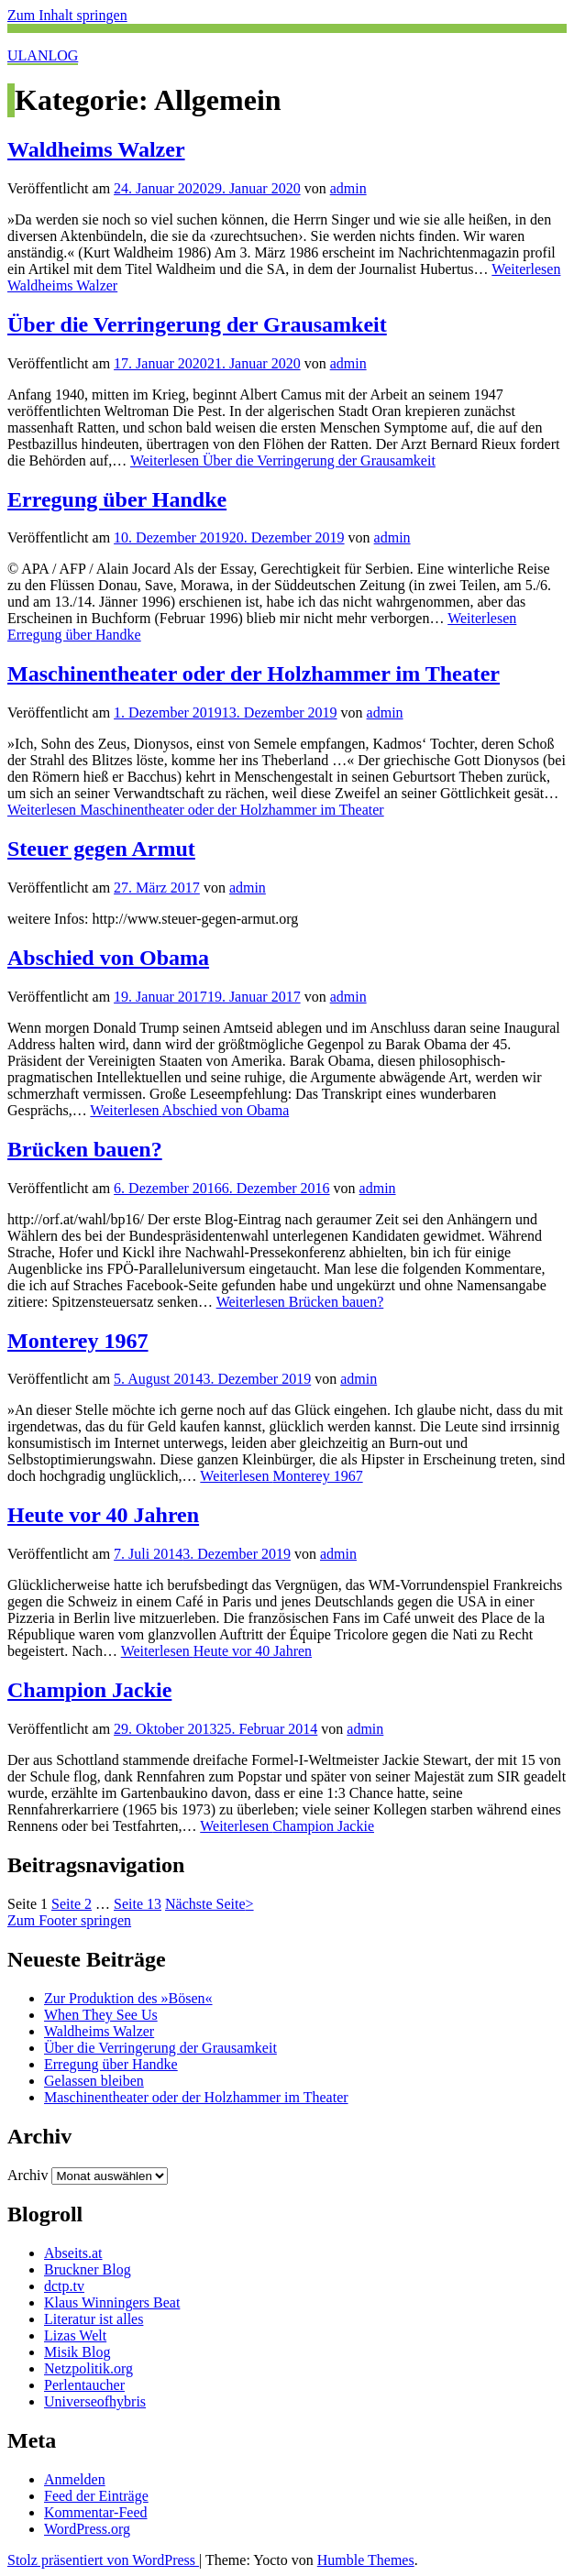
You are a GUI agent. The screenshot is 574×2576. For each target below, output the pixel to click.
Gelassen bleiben (94, 2080)
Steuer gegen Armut (101, 848)
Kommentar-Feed (96, 2512)
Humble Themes (365, 2560)
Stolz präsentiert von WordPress (103, 2560)
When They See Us (101, 2014)
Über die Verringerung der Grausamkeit (197, 324)
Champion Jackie (89, 1690)
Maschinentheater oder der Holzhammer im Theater (253, 673)
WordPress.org (87, 2529)
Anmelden (74, 2479)
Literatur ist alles (93, 2319)
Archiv (27, 2175)
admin (348, 188)
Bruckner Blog (87, 2269)
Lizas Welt (75, 2335)
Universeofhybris (95, 2401)
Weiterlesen (283, 460)
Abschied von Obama (108, 958)
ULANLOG (42, 55)
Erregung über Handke (116, 499)
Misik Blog (77, 2352)
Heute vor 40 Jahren (103, 1515)
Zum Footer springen (69, 1920)
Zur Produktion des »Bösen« (128, 1998)
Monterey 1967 (78, 1341)
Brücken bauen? (84, 1149)
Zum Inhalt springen (67, 15)
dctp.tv (64, 2286)
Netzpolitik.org (88, 2368)
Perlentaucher (84, 2385)
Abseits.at (73, 2253)
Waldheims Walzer (96, 149)
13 (137, 1904)
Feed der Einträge (96, 2496)
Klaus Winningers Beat (112, 2302)
